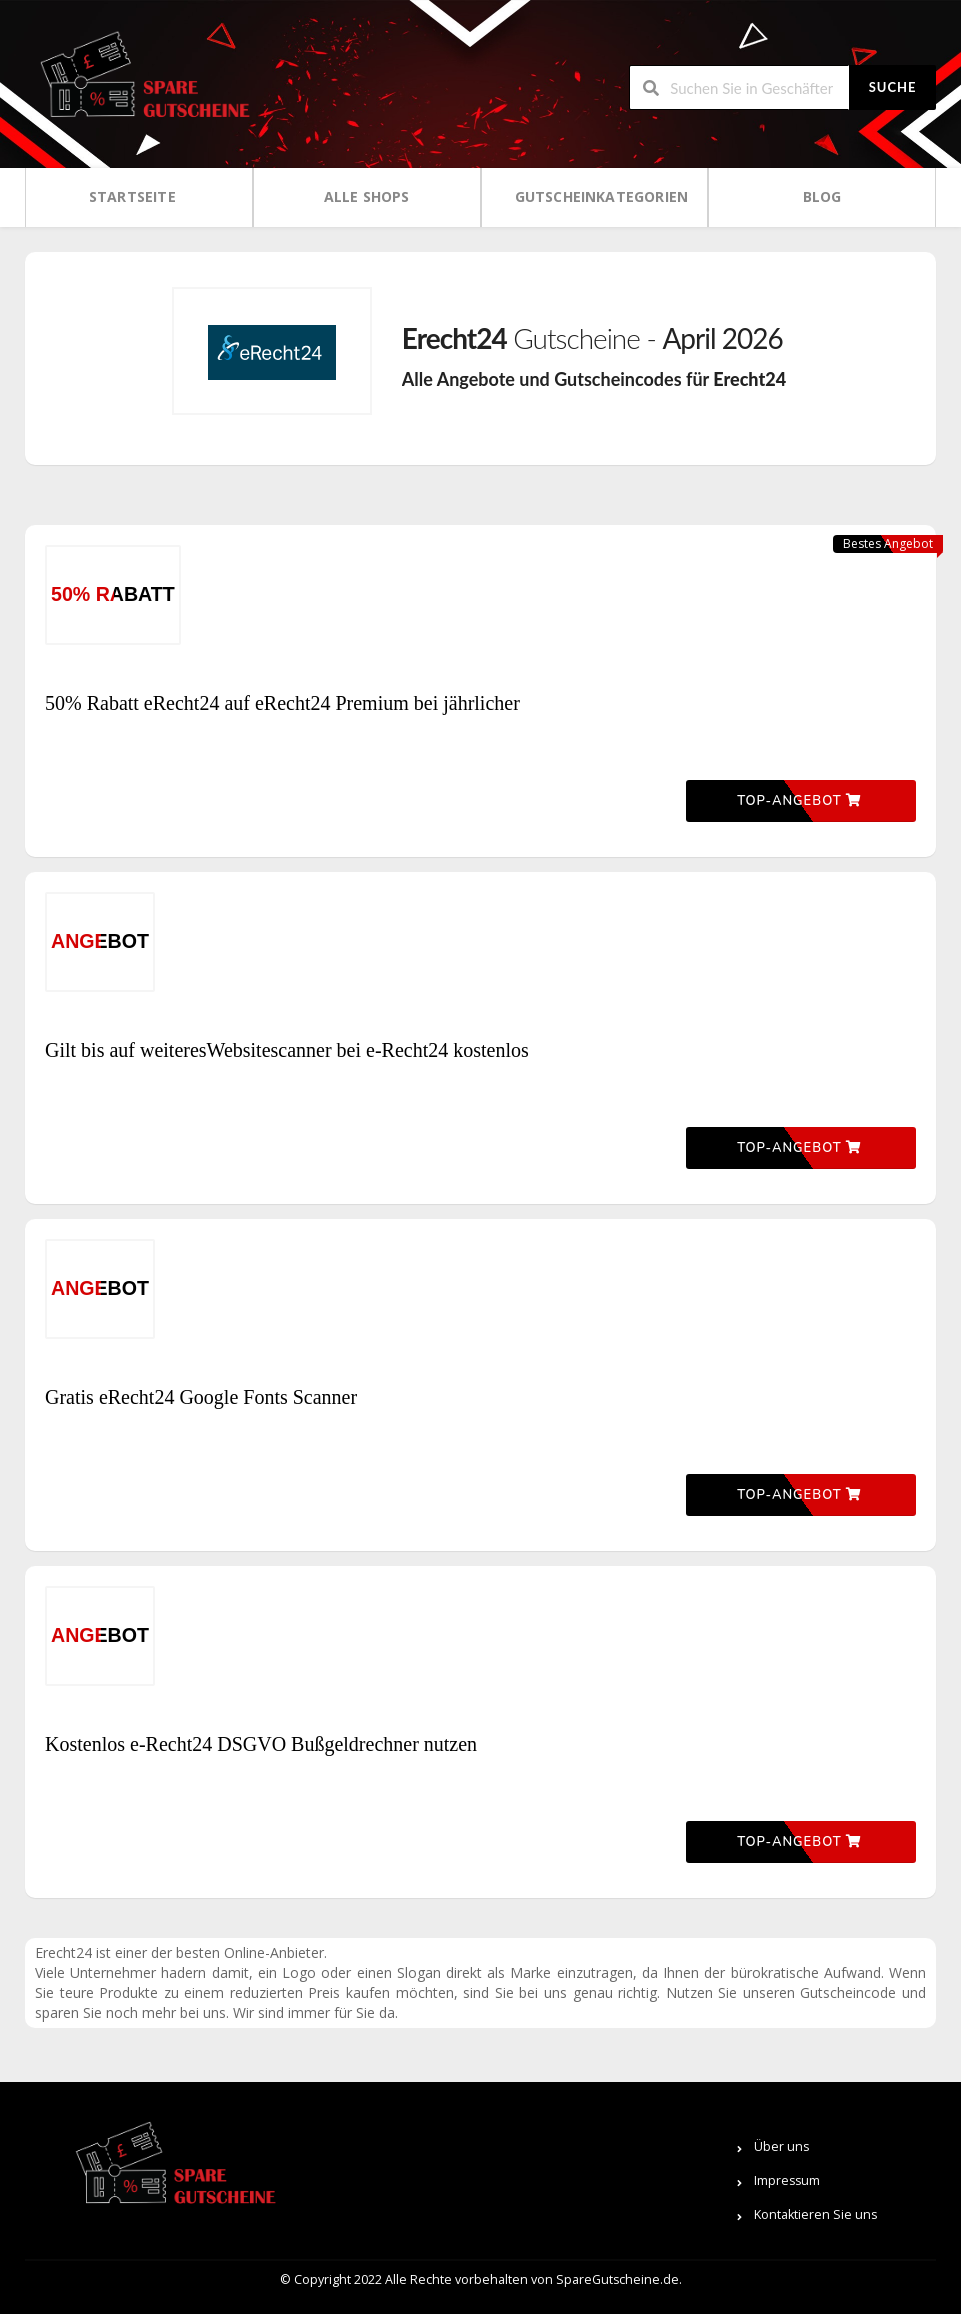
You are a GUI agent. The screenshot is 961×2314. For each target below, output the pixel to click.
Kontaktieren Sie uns (815, 2214)
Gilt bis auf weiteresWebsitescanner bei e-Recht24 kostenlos (287, 1050)
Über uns (781, 2146)
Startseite (132, 196)
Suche (893, 87)
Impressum (787, 2180)
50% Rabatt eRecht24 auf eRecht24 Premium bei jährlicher (282, 703)
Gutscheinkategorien (601, 196)
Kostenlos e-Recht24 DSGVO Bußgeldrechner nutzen (261, 1744)
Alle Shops (367, 196)
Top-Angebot (799, 801)
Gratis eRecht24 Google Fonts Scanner (201, 1397)
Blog (822, 196)
